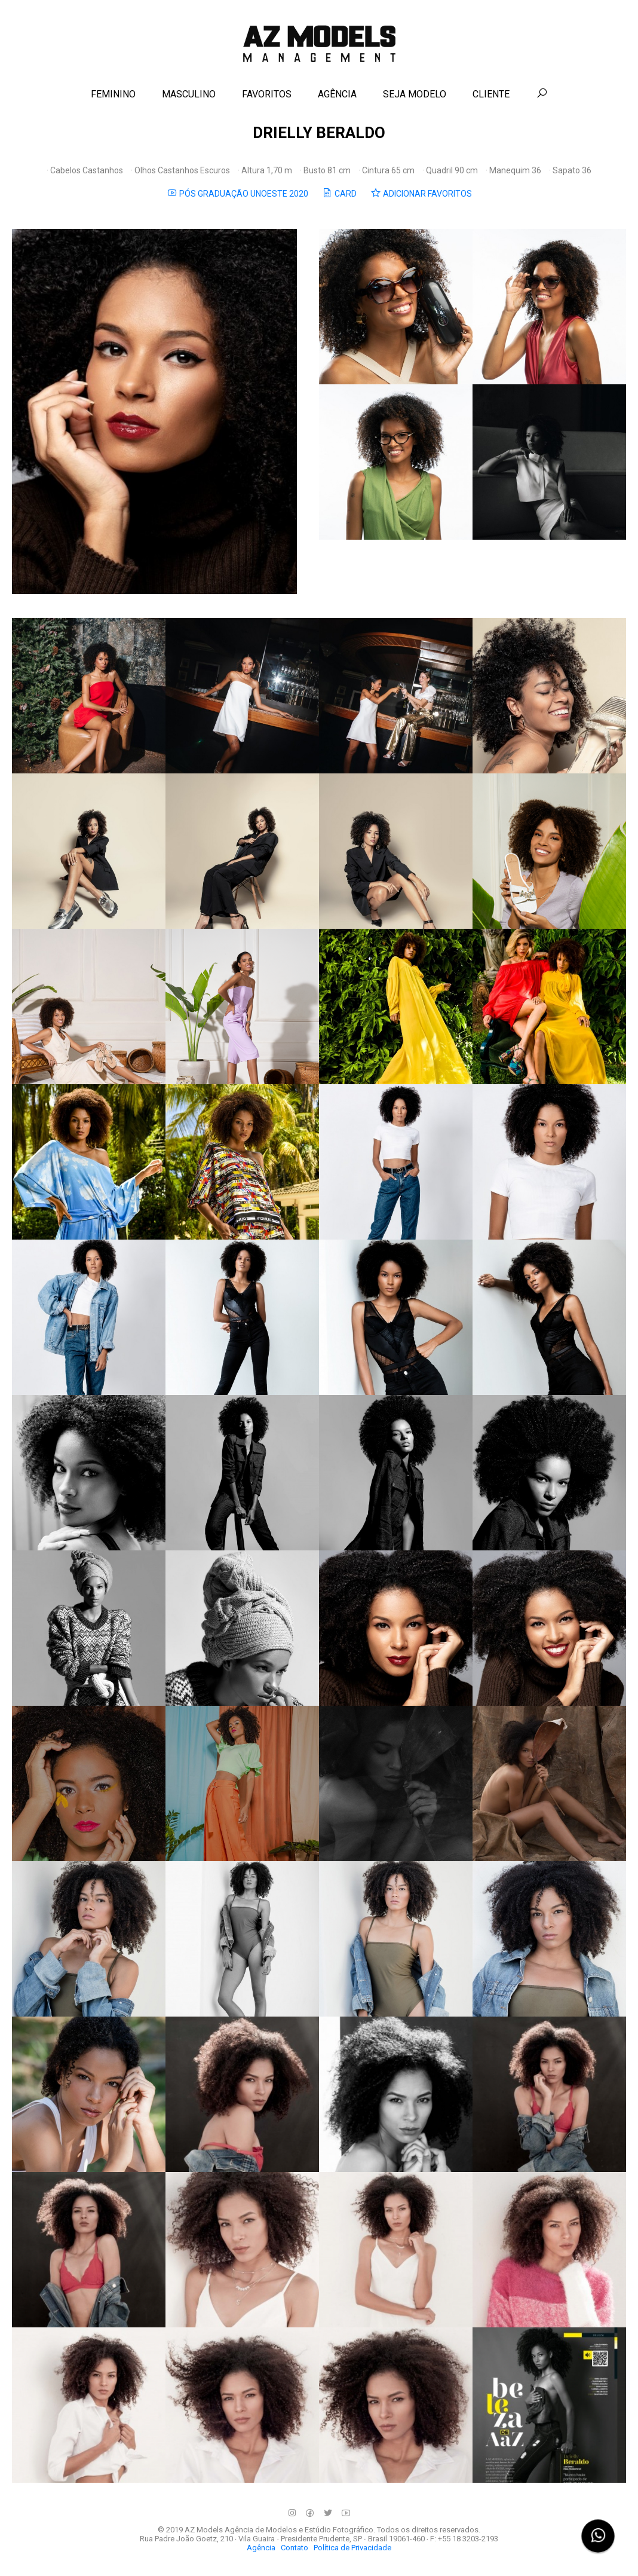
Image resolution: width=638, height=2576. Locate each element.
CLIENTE (491, 94)
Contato (294, 2547)
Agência (261, 2547)
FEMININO (113, 94)
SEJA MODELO (414, 94)
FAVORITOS (267, 94)
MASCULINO (189, 94)
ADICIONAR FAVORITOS (421, 192)
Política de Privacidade (352, 2547)
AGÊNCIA (337, 94)
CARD (339, 192)
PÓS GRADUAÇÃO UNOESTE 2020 (237, 192)
